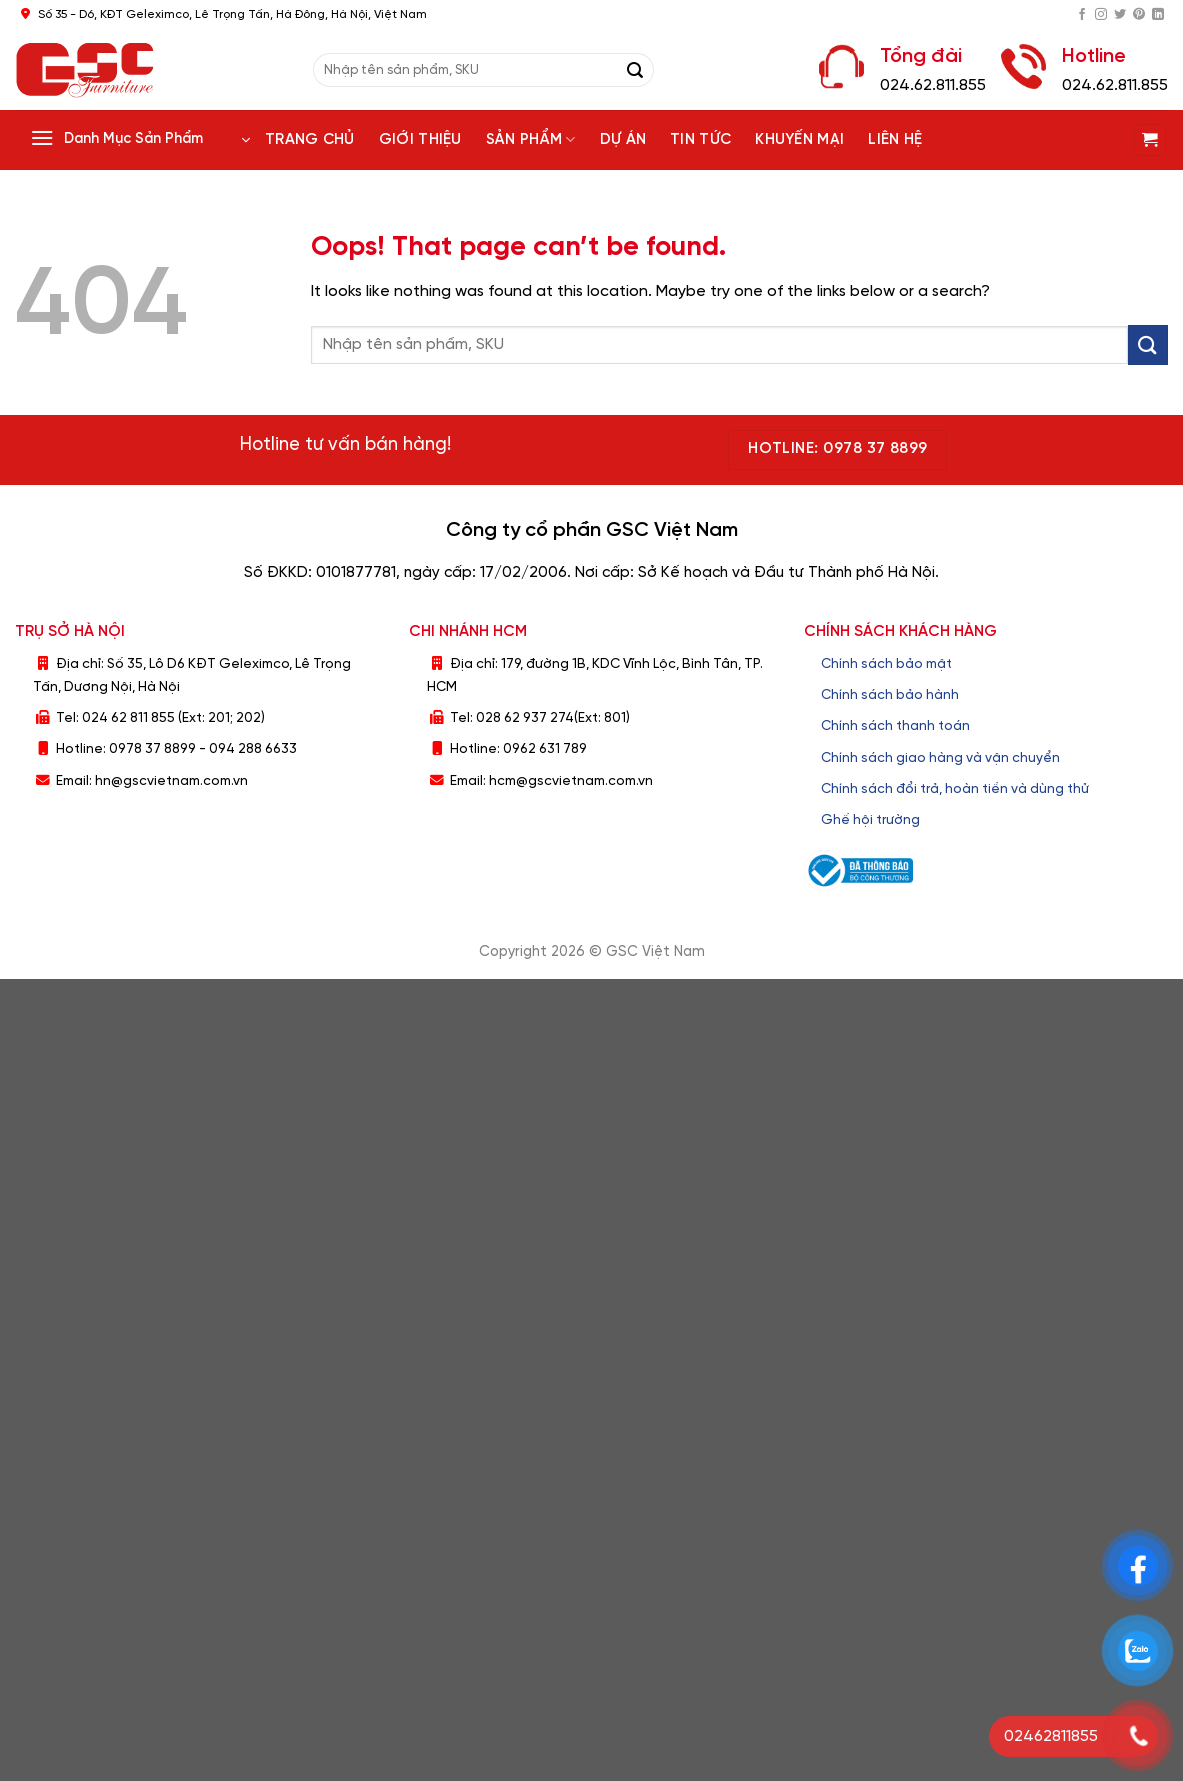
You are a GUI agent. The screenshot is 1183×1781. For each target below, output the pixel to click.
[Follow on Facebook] (1082, 15)
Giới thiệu (420, 140)
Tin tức (700, 140)
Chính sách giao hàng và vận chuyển (940, 758)
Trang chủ (310, 140)
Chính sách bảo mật (886, 664)
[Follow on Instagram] (1101, 15)
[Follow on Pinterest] (1139, 15)
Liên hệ (895, 140)
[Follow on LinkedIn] (1158, 15)
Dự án (623, 140)
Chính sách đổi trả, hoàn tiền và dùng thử (955, 789)
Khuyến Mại (799, 140)
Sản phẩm (531, 139)
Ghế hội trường (870, 820)
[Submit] (635, 70)
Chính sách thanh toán (895, 726)
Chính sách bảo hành (890, 695)
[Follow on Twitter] (1120, 15)
